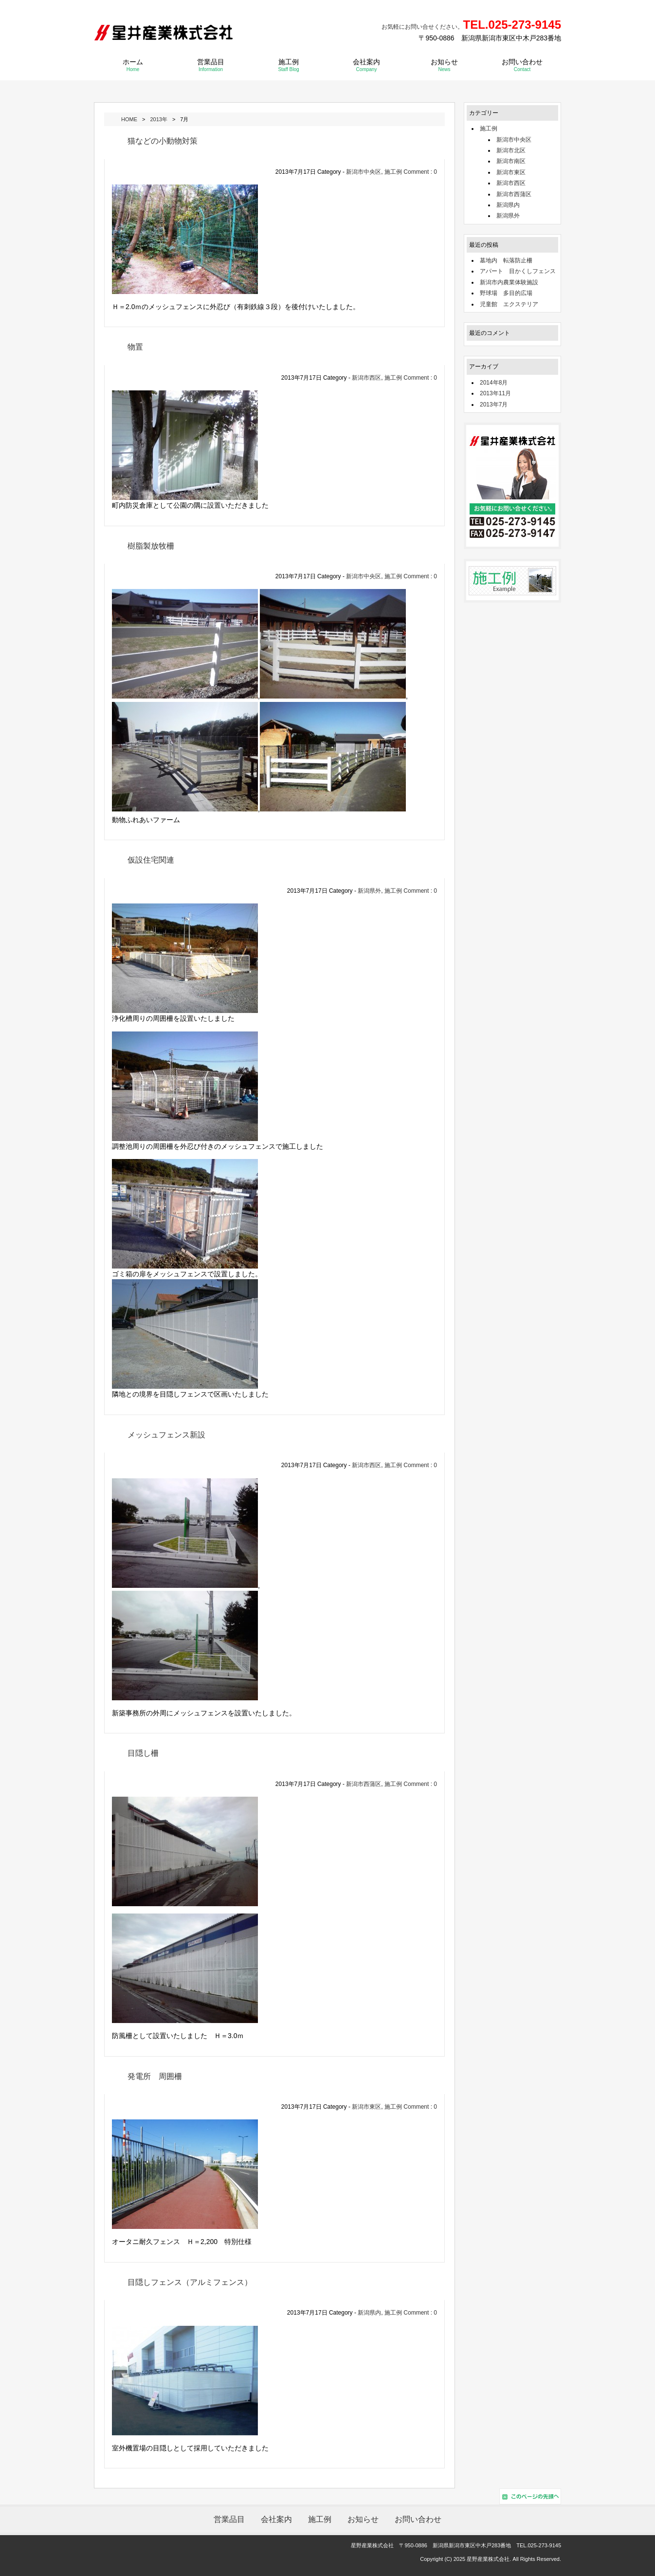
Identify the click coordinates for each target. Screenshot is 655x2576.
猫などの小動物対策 (162, 140)
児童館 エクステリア (509, 303)
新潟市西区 (366, 377)
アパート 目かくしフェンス (518, 270)
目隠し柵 (143, 1752)
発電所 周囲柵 (154, 2076)
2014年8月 (494, 382)
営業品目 (210, 64)
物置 (135, 346)
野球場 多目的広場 (506, 292)
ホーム (133, 64)
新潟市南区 (511, 160)
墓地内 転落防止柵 (506, 260)
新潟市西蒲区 (363, 1783)
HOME (129, 119)
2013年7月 (494, 404)
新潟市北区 (511, 150)
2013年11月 (495, 392)
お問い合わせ (522, 64)
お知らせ (444, 64)
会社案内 (366, 64)
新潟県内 (369, 2312)
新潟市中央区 (363, 171)
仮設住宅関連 (150, 859)
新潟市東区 (366, 2106)
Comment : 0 (420, 171)
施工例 (288, 64)
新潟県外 (369, 890)
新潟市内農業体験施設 (509, 281)
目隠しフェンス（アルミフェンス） (189, 2282)
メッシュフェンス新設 (166, 1434)
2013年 (158, 119)
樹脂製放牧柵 (150, 545)
